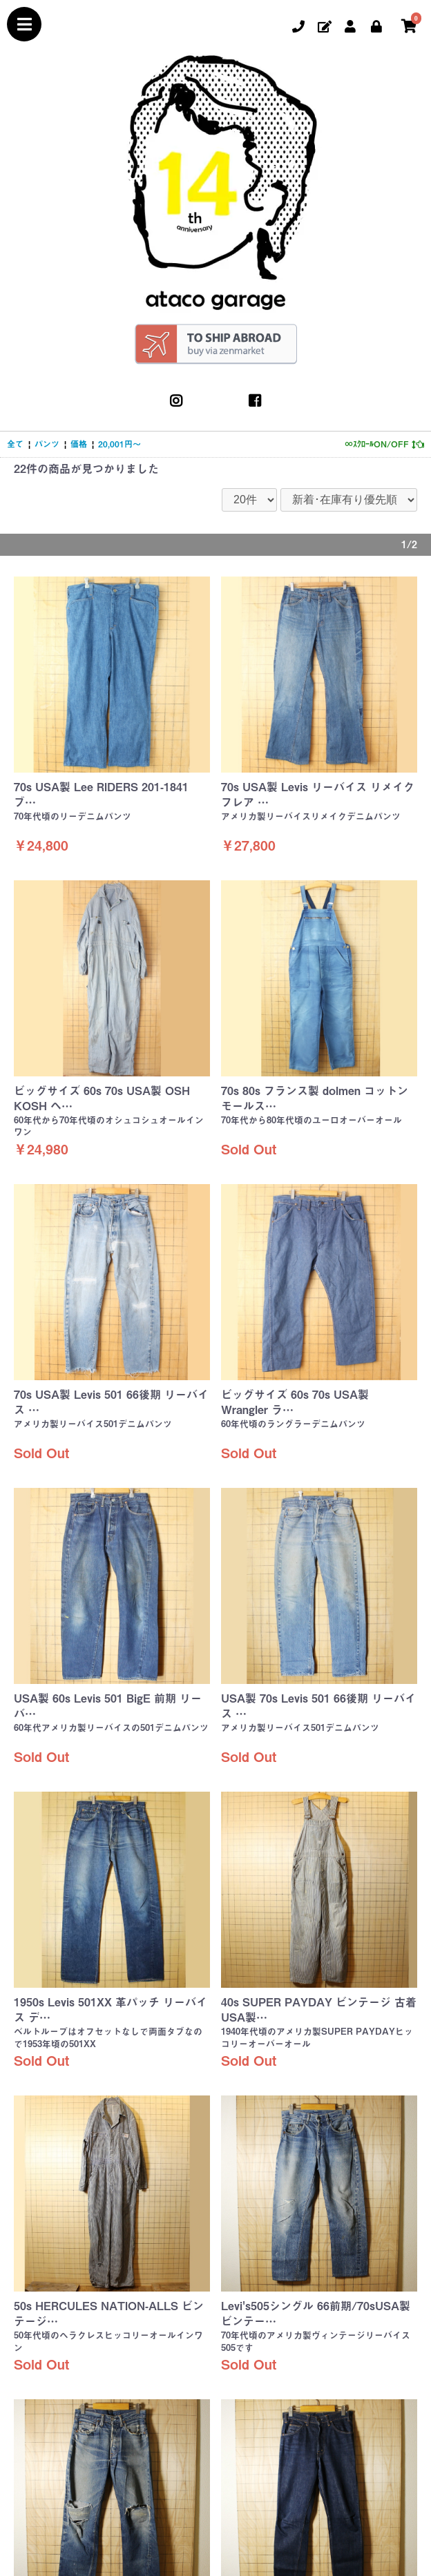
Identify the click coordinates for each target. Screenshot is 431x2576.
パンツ (47, 444)
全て (15, 444)
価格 (78, 444)
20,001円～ (119, 444)
